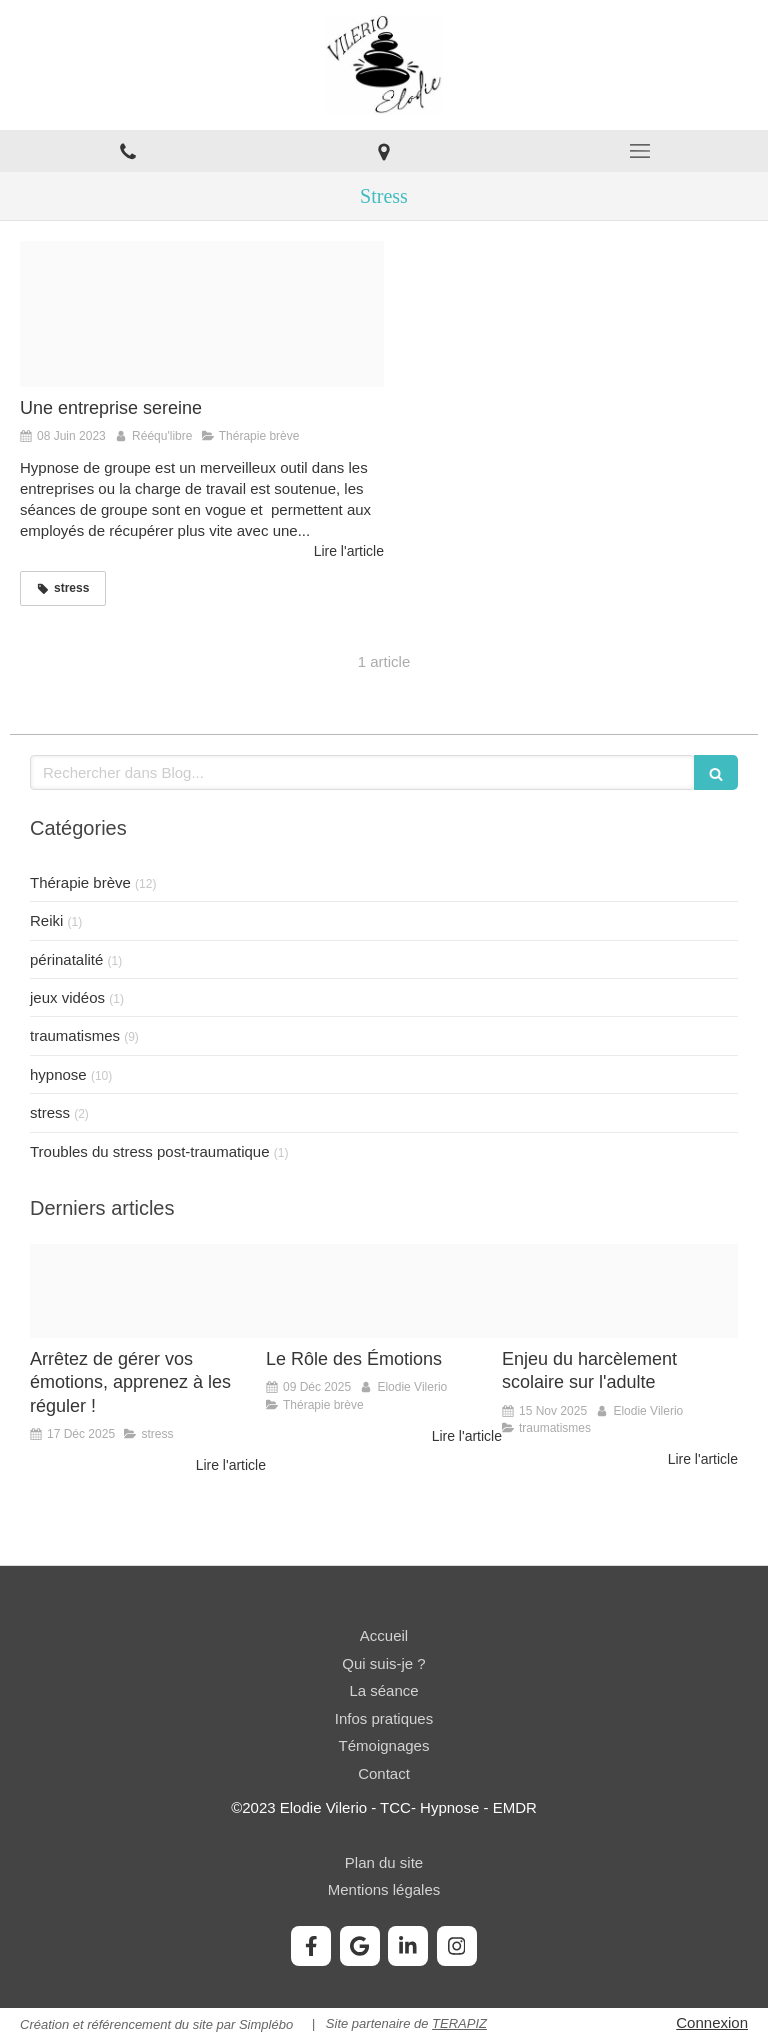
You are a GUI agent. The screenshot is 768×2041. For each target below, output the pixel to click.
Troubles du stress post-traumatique (150, 1151)
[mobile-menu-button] (640, 151)
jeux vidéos (67, 997)
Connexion (712, 2022)
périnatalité (66, 959)
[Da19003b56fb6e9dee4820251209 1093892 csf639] (384, 1291)
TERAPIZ (459, 2023)
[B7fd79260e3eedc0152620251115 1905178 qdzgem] (620, 1291)
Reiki (46, 920)
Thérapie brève (80, 882)
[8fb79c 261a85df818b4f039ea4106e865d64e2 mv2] (202, 314)
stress (50, 1112)
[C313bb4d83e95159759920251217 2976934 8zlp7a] (148, 1291)
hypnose (58, 1074)
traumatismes (75, 1035)
